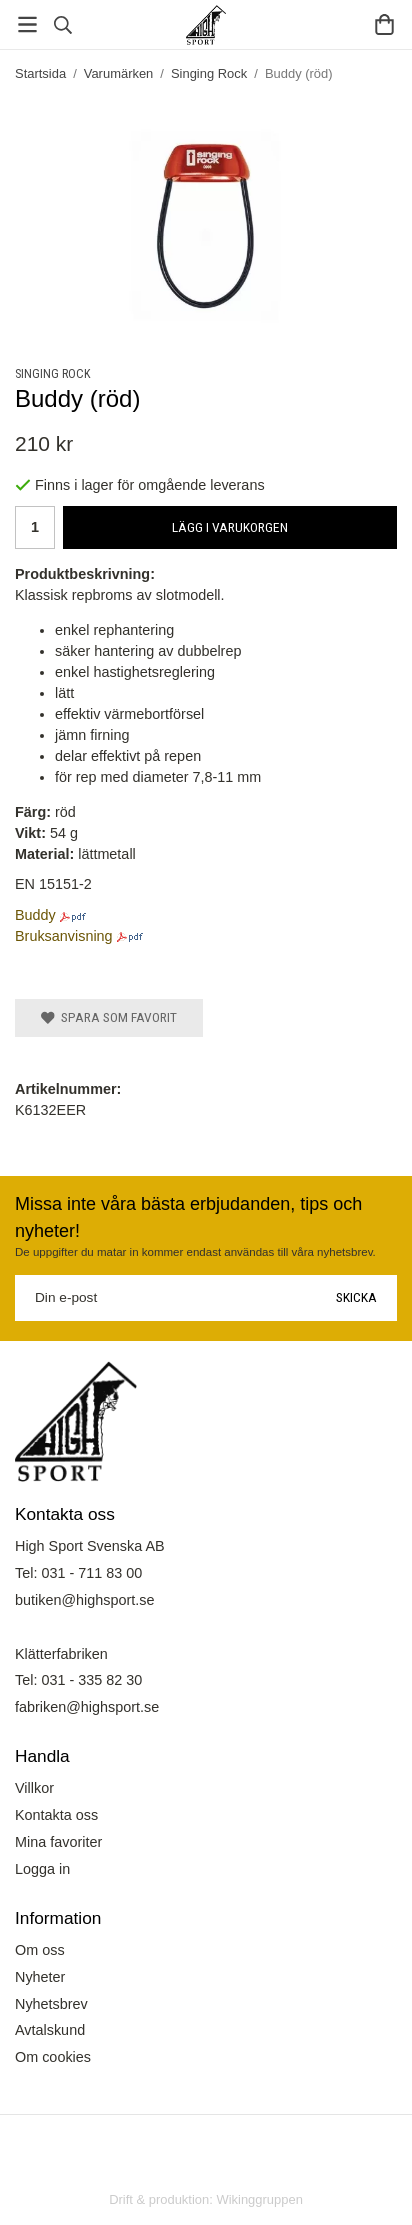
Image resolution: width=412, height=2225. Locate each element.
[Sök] (62, 25)
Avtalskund (50, 2030)
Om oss (40, 1950)
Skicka (356, 1297)
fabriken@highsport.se (87, 1707)
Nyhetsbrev (51, 2004)
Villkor (34, 1788)
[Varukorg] (384, 24)
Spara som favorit (109, 1017)
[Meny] (27, 24)
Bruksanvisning (64, 936)
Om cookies (53, 2057)
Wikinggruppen (259, 2199)
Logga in (42, 1869)
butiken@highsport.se (84, 1600)
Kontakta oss (56, 1815)
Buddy (35, 915)
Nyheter (40, 1977)
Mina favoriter (58, 1842)
